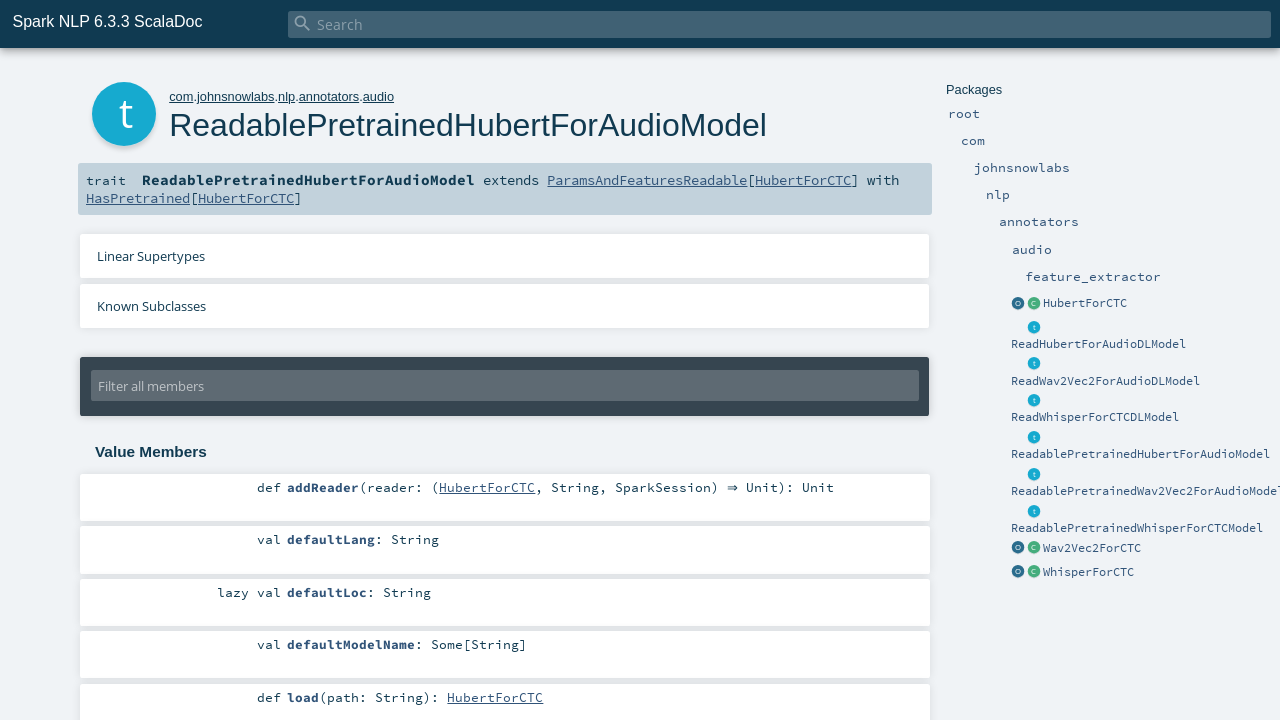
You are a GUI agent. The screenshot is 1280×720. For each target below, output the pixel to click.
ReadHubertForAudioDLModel (1098, 344)
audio (378, 96)
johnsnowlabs (236, 96)
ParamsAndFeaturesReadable (647, 180)
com (181, 96)
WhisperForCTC (1088, 572)
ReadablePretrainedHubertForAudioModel (1140, 454)
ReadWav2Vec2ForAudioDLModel (1105, 381)
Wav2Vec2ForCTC (1092, 548)
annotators (329, 96)
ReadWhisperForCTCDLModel (1095, 417)
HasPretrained (138, 198)
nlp (286, 96)
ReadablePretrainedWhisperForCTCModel (1137, 528)
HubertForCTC (1085, 303)
